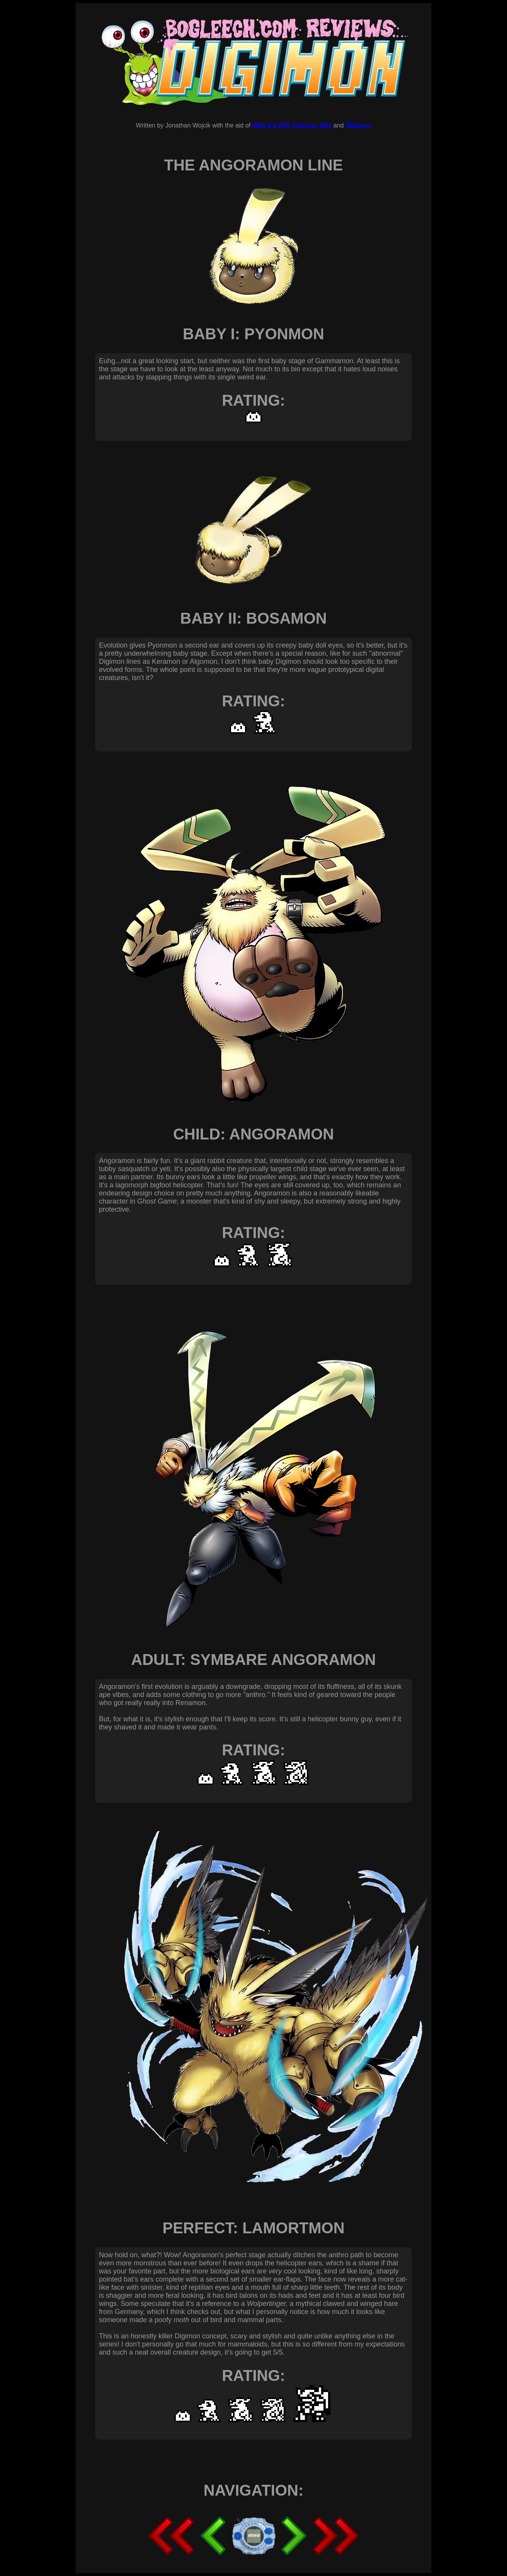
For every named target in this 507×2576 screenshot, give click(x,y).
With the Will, (271, 125)
